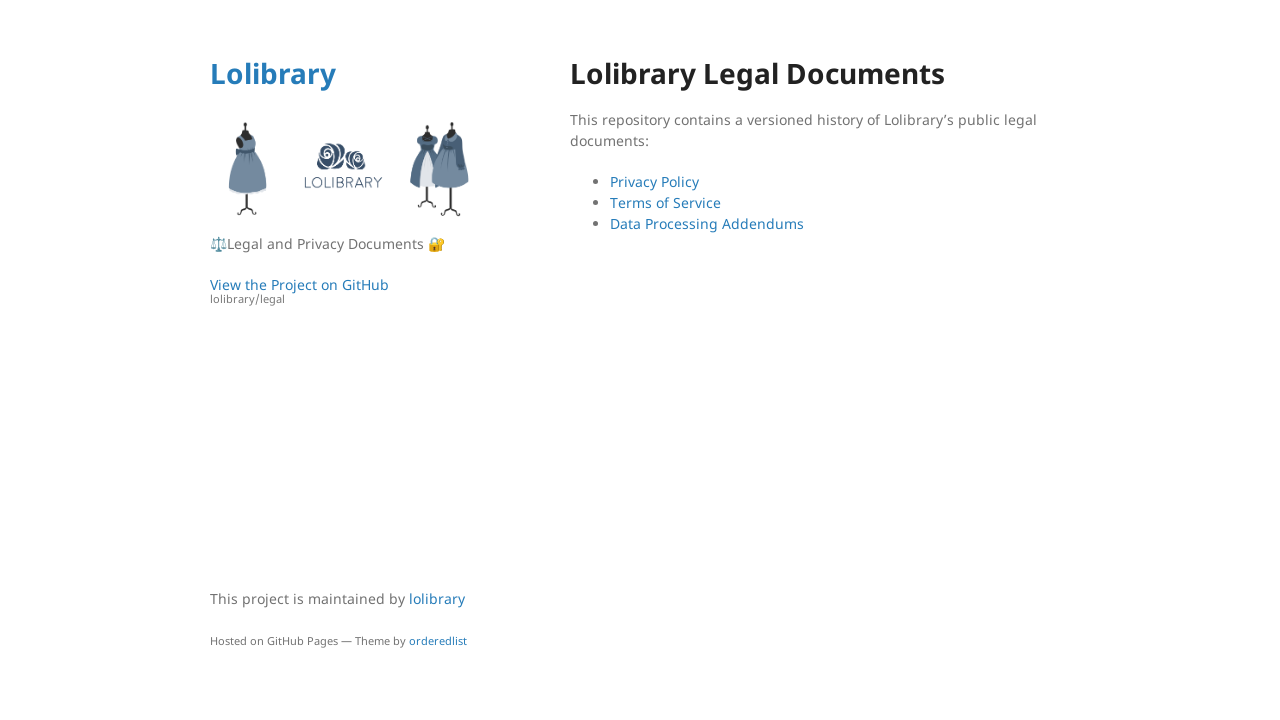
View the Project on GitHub (345, 291)
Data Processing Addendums (707, 223)
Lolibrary (273, 73)
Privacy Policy (654, 181)
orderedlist (438, 640)
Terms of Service (665, 202)
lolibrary (437, 598)
